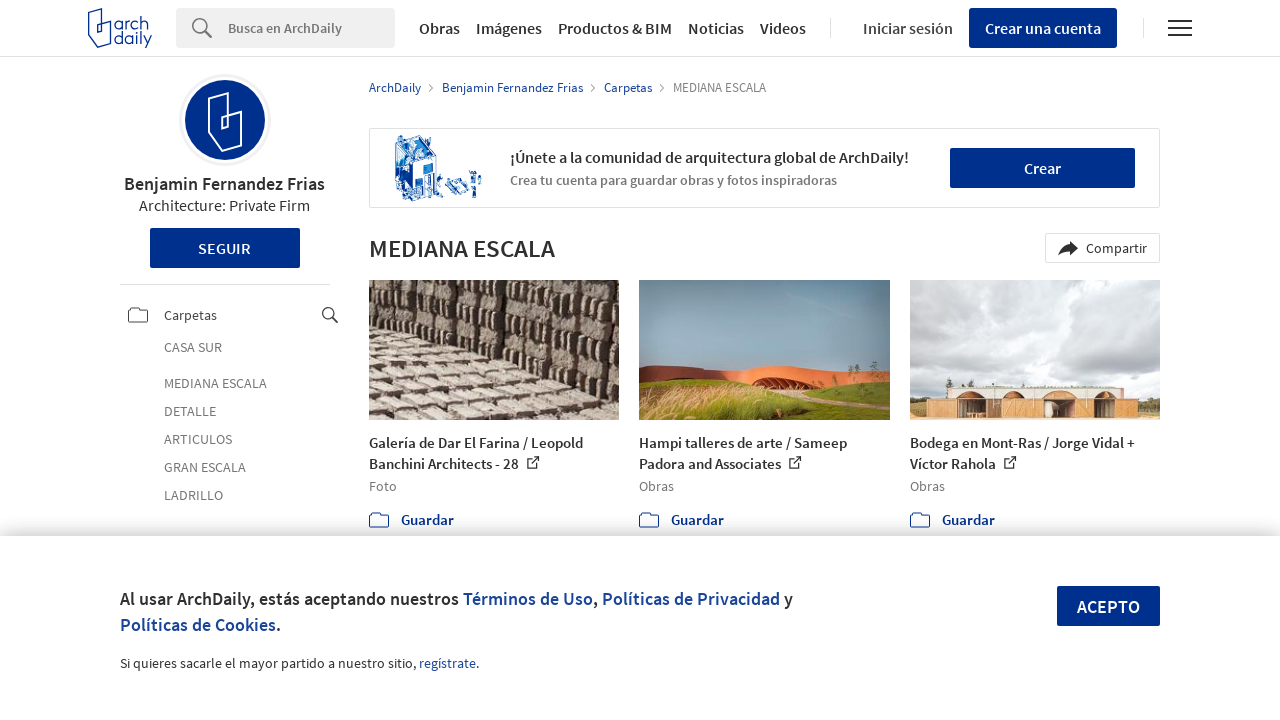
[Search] (311, 28)
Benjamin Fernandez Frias (224, 183)
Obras (439, 28)
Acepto (1108, 606)
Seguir (224, 248)
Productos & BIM (615, 28)
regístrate (447, 663)
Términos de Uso (528, 598)
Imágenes (509, 28)
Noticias (716, 28)
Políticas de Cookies (198, 624)
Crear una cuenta (1043, 28)
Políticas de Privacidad (691, 598)
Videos (783, 28)
